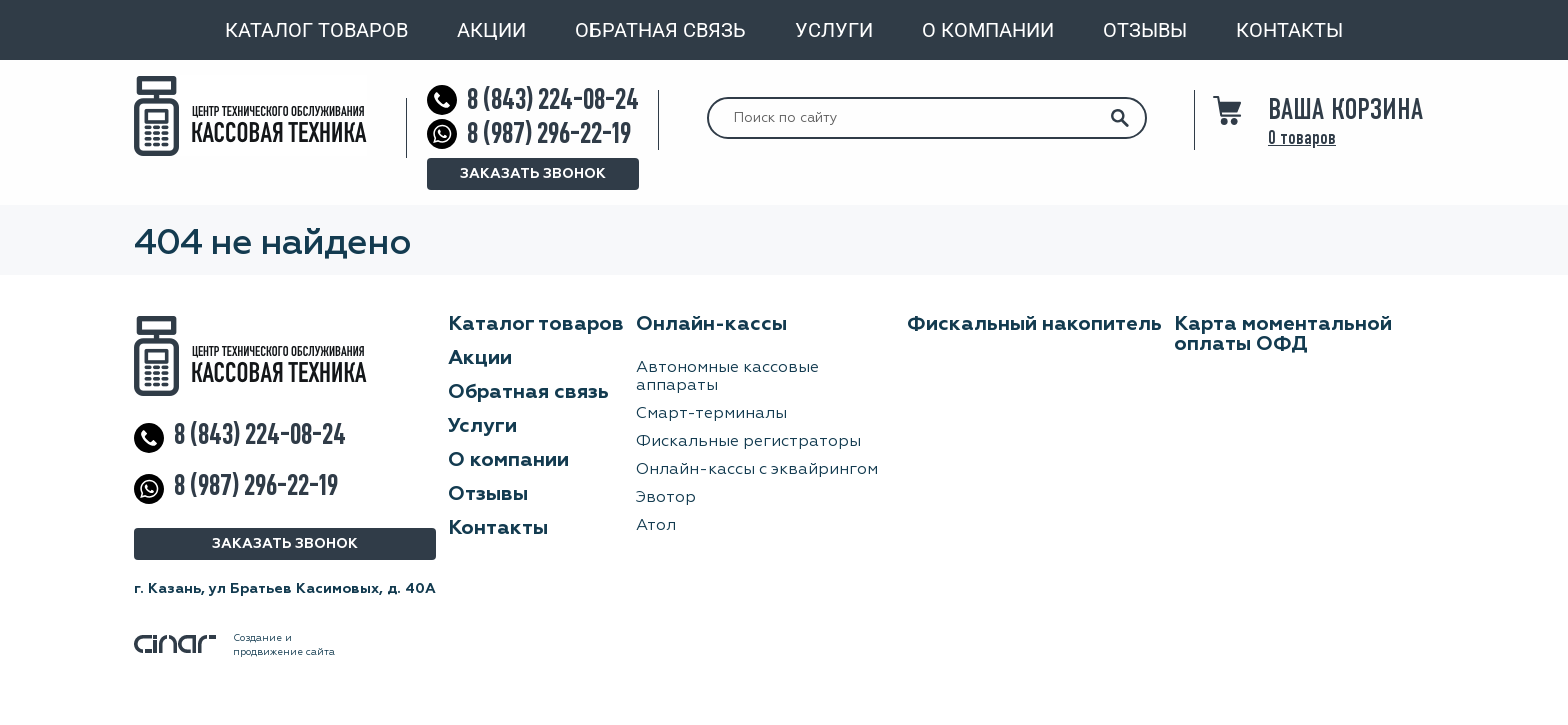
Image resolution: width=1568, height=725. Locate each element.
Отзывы (1145, 30)
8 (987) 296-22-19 (549, 133)
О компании (988, 30)
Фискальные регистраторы (748, 442)
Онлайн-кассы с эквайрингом (757, 470)
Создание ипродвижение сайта (234, 645)
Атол (656, 526)
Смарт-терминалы (711, 414)
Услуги (834, 30)
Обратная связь (660, 30)
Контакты (1289, 30)
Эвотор (666, 498)
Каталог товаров (316, 30)
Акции (491, 30)
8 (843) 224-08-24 (553, 99)
